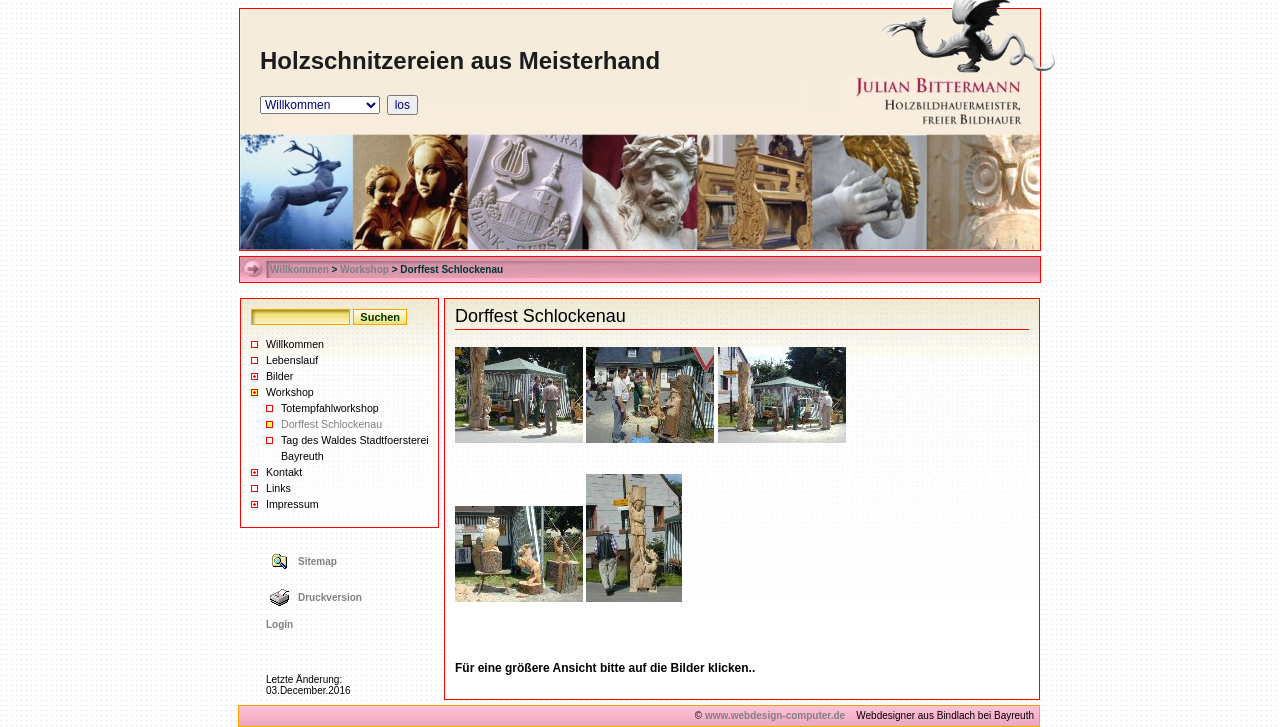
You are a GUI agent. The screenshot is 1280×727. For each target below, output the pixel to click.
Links (278, 488)
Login (279, 624)
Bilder (279, 376)
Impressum (292, 504)
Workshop (364, 269)
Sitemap (317, 561)
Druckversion (330, 597)
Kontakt (284, 472)
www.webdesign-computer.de (775, 715)
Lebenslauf (292, 360)
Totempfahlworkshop (330, 408)
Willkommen (299, 269)
